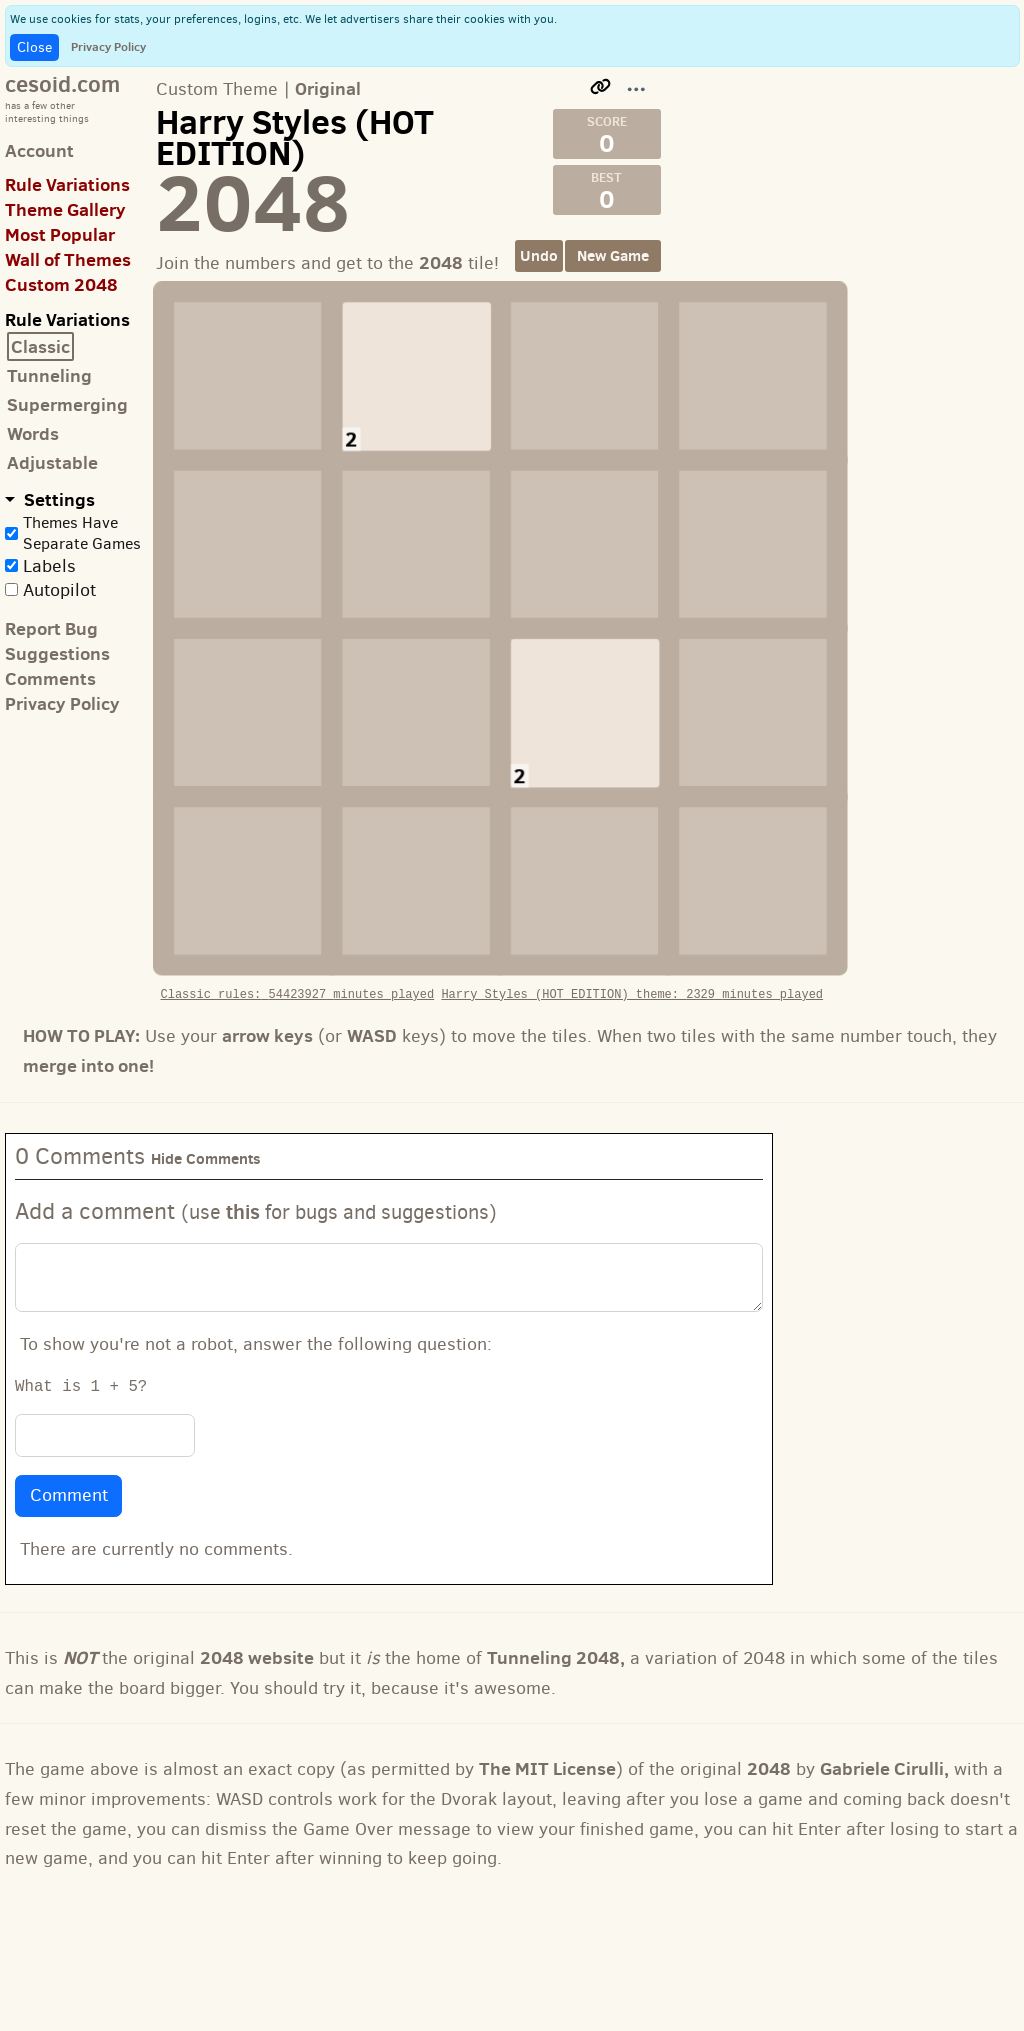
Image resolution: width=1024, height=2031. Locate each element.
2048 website (257, 1594)
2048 (769, 1706)
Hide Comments (206, 1096)
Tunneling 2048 (553, 1594)
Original (328, 88)
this (243, 1149)
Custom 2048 (61, 284)
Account (39, 150)
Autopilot (59, 590)
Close (34, 47)
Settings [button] (57, 499)
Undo (539, 255)
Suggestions (57, 653)
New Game (613, 255)
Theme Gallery (65, 209)
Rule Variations (67, 184)
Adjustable (52, 462)
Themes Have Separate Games (82, 533)
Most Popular (60, 234)
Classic (40, 346)
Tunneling (49, 375)
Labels (49, 566)
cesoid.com (62, 83)
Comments (50, 678)
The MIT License (547, 1706)
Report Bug (51, 628)
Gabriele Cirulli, (884, 1706)
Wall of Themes (68, 259)
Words (33, 433)
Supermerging (67, 404)
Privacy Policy (108, 46)
